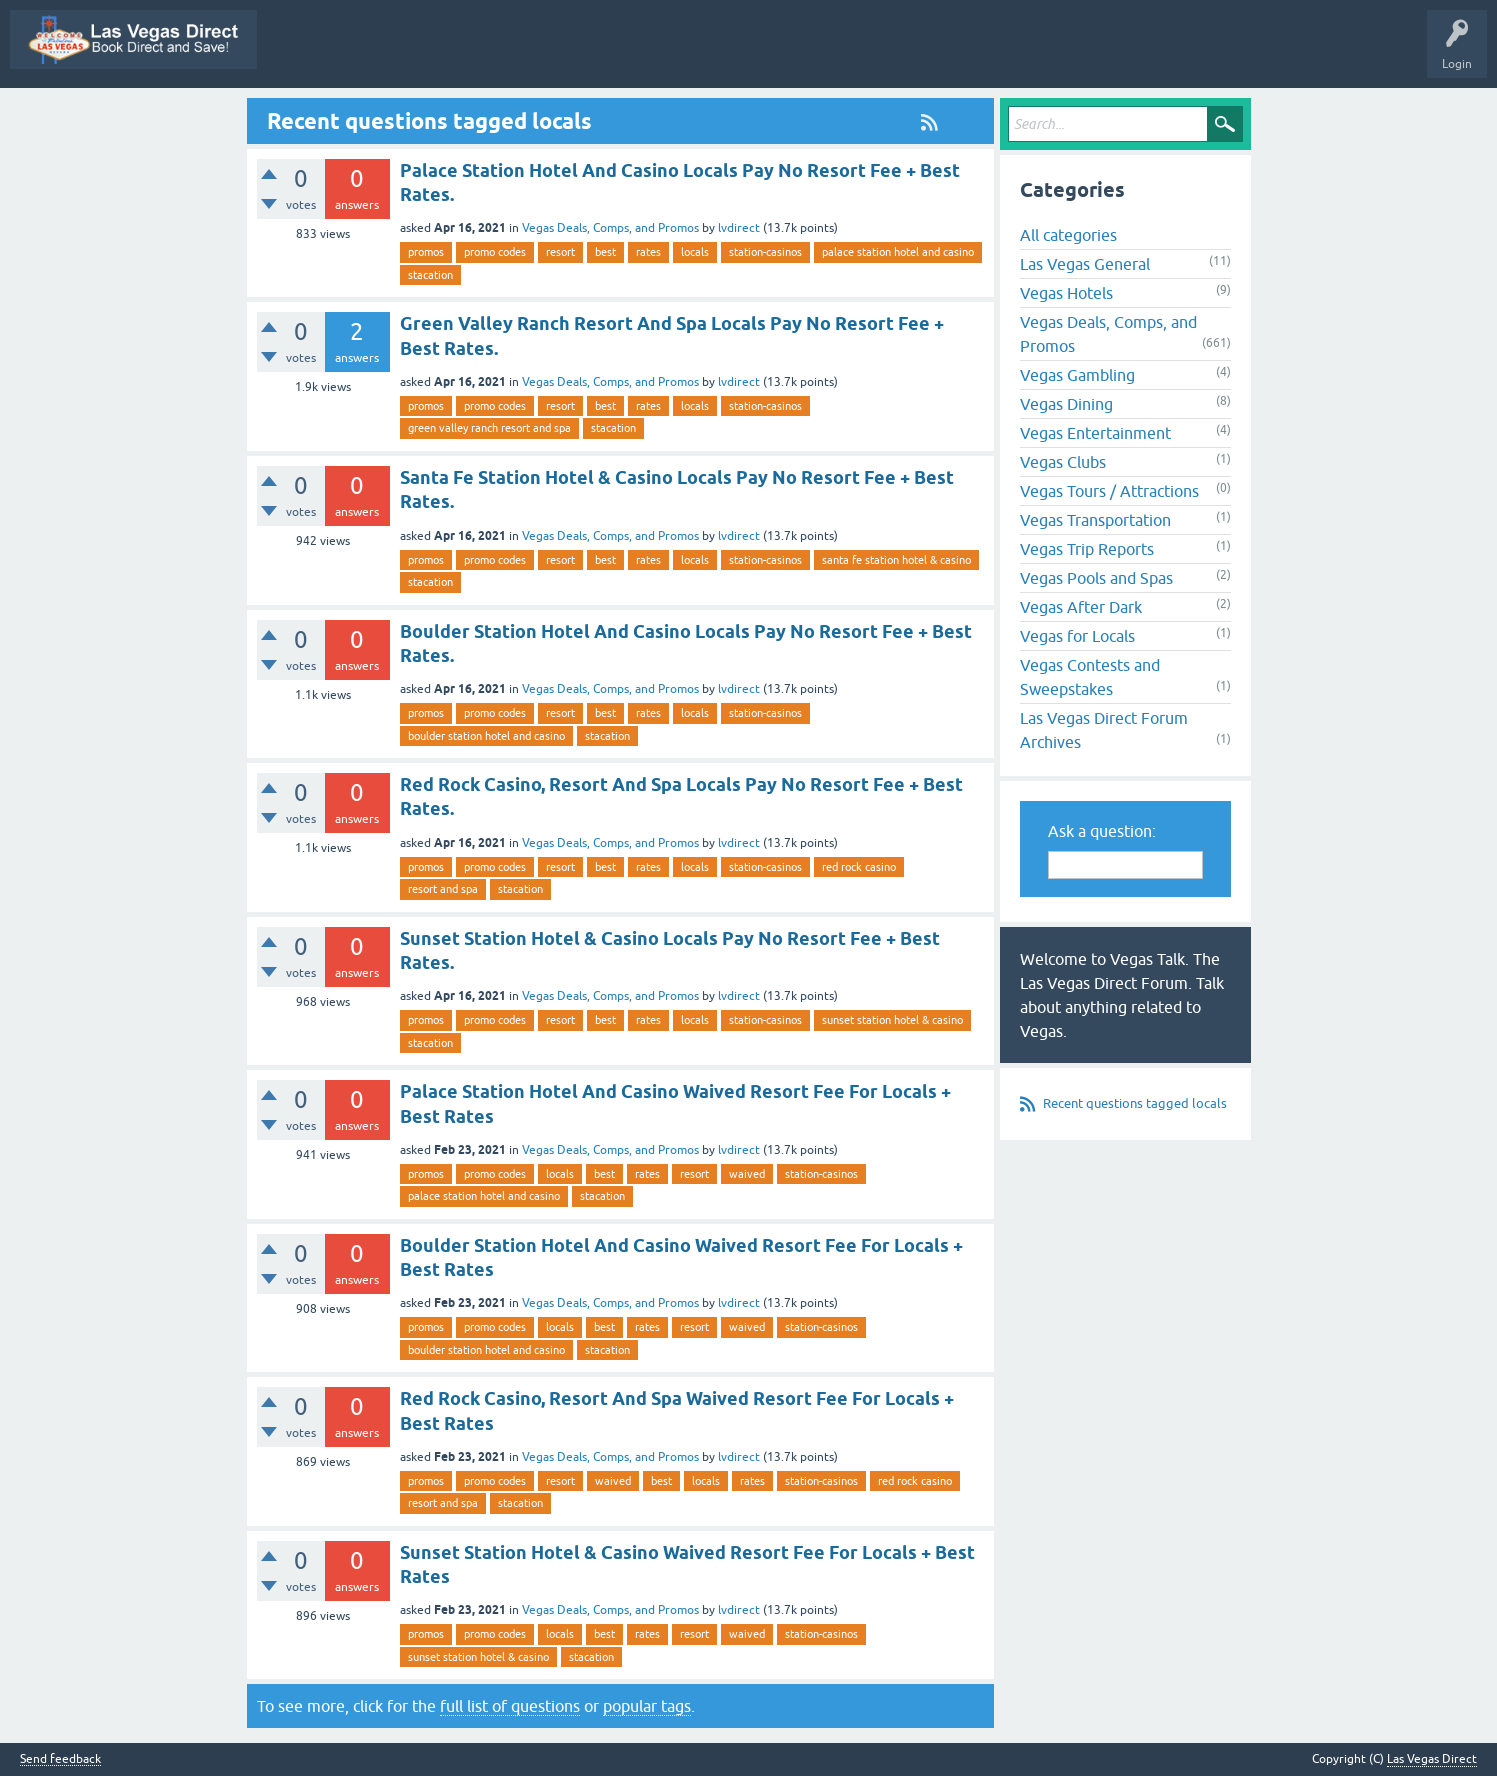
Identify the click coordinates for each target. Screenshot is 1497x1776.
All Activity (517, 54)
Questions (658, 54)
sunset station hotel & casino (892, 1020)
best (605, 252)
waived (747, 1174)
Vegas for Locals (1077, 636)
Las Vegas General (1085, 264)
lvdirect (739, 228)
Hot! (728, 54)
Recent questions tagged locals (1135, 1103)
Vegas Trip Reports (1087, 549)
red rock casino (859, 867)
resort (560, 252)
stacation (430, 275)
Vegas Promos (426, 54)
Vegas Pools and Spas (1096, 578)
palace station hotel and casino (898, 252)
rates (648, 252)
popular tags (647, 1706)
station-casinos (765, 252)
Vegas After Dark (1081, 607)
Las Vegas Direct (318, 54)
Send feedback (60, 1759)
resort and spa (443, 889)
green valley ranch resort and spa (489, 428)
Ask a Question (1108, 54)
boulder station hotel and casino (486, 736)
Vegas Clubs (1063, 462)
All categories (1068, 235)
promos (426, 252)
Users (1023, 54)
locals (695, 252)
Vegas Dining (1066, 404)
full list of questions (510, 1706)
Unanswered (804, 54)
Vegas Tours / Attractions (1109, 491)
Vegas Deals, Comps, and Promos (610, 228)
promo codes (495, 252)
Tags (881, 54)
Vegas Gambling (1077, 375)
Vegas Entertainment (1095, 433)
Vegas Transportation (1095, 520)
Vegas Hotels (1066, 293)
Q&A (588, 54)
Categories (952, 54)
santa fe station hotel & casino (896, 560)
